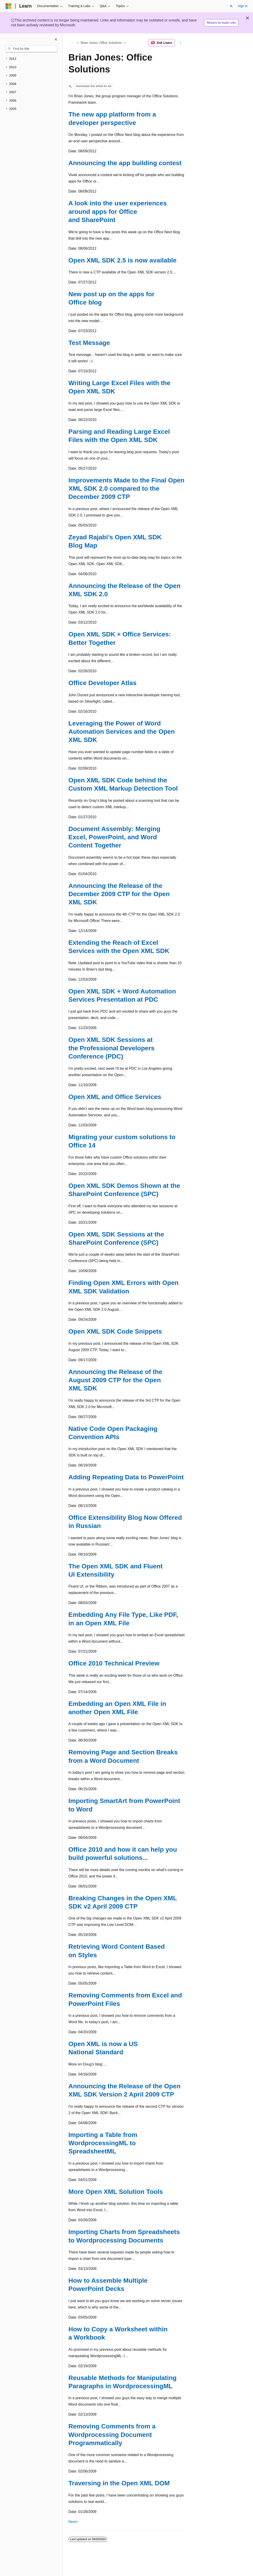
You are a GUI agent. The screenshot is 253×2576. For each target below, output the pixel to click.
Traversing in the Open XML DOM (119, 2483)
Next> (73, 2522)
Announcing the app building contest (125, 163)
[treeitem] (31, 59)
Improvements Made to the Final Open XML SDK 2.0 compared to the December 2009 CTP (126, 488)
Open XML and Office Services (114, 1096)
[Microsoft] (8, 6)
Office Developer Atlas (102, 682)
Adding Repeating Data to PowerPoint (126, 1477)
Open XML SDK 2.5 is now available (122, 260)
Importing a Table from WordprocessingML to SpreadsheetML (102, 2143)
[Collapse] (56, 39)
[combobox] (31, 49)
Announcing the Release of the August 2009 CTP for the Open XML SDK (115, 1380)
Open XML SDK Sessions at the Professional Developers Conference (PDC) (111, 1048)
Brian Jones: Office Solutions (101, 43)
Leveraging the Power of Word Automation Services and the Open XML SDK (121, 732)
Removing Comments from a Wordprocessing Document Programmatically (112, 2434)
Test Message (89, 342)
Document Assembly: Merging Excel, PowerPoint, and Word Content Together (114, 837)
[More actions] (181, 42)
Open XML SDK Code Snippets (115, 1331)
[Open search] (231, 6)
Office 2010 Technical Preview (113, 1663)
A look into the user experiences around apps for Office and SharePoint (117, 211)
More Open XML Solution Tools (115, 2191)
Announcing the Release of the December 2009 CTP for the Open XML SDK (119, 894)
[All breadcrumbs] (72, 42)
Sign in (243, 6)
